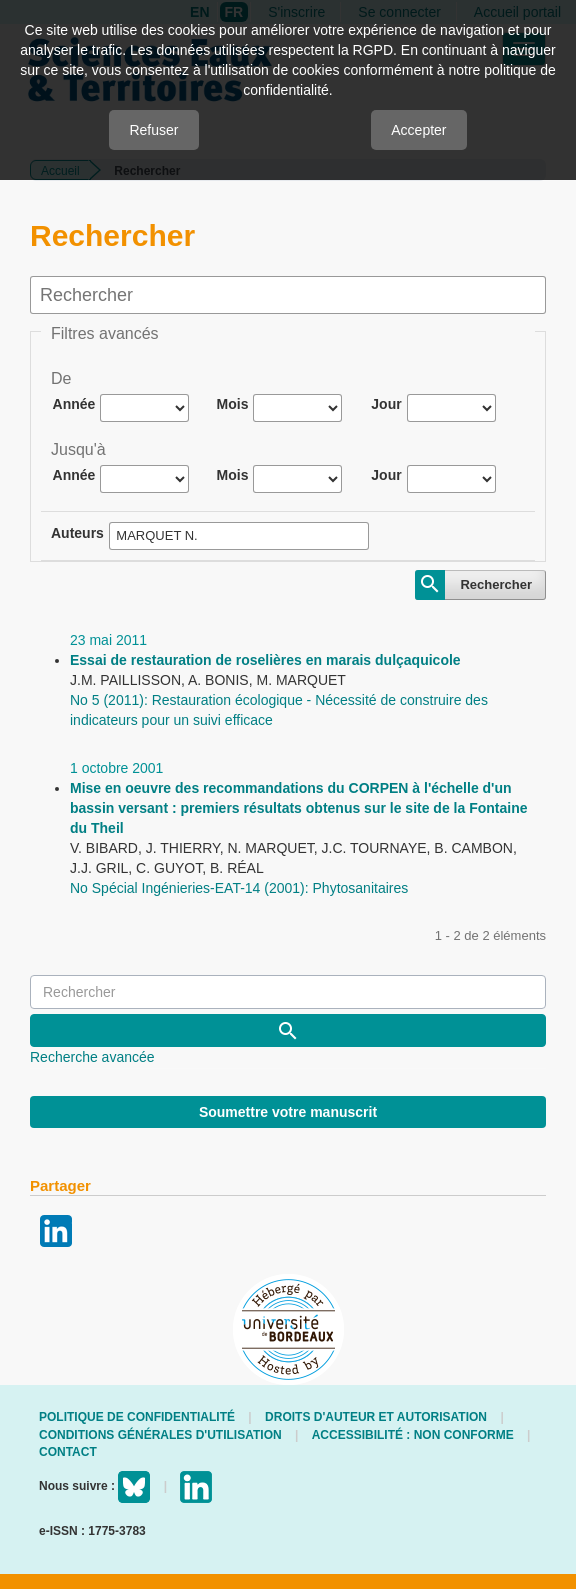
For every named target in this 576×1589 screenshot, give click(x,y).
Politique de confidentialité (137, 1417)
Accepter (418, 130)
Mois (233, 404)
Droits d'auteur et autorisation (376, 1417)
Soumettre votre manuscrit (288, 1112)
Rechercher (496, 584)
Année (74, 404)
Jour (386, 404)
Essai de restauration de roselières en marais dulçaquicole (265, 660)
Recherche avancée (92, 1057)
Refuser (153, 130)
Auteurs (77, 533)
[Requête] (288, 992)
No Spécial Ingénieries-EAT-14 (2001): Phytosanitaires (239, 888)
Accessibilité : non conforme (413, 1435)
